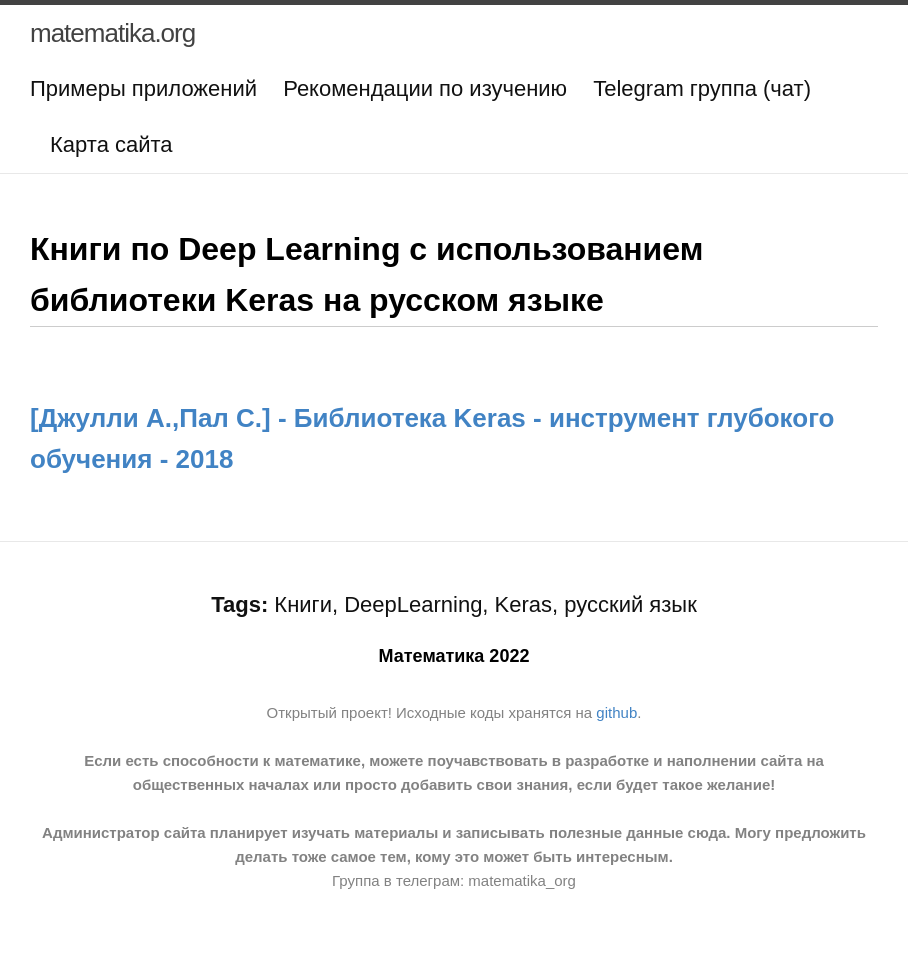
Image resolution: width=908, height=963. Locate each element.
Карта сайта (111, 144)
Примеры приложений (143, 88)
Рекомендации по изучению (425, 88)
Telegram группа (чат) (702, 88)
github (616, 712)
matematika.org (112, 33)
